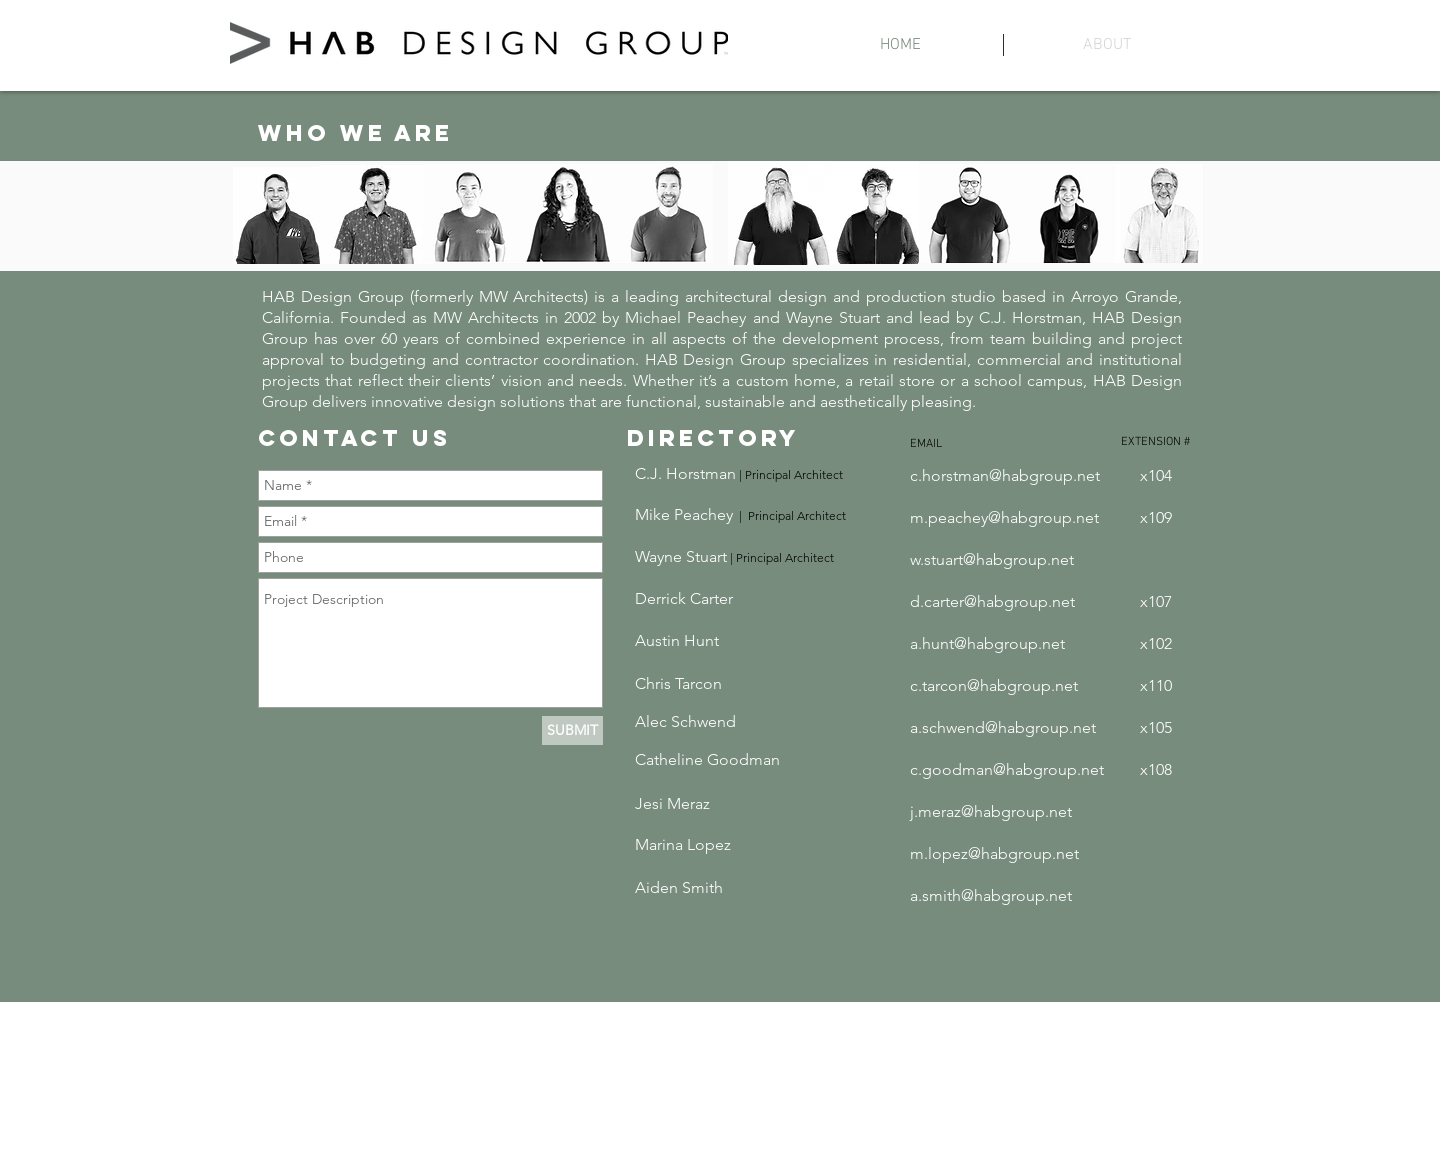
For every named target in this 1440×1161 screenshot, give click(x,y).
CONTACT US (354, 438)
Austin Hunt (677, 640)
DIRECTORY (713, 438)
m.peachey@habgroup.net (1004, 517)
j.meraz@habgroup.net (991, 811)
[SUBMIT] (572, 730)
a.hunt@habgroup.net (987, 643)
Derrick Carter (684, 598)
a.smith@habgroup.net (991, 895)
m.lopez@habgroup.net (994, 853)
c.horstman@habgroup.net (1005, 475)
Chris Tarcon (678, 683)
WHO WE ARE (355, 133)
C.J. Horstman (685, 473)
